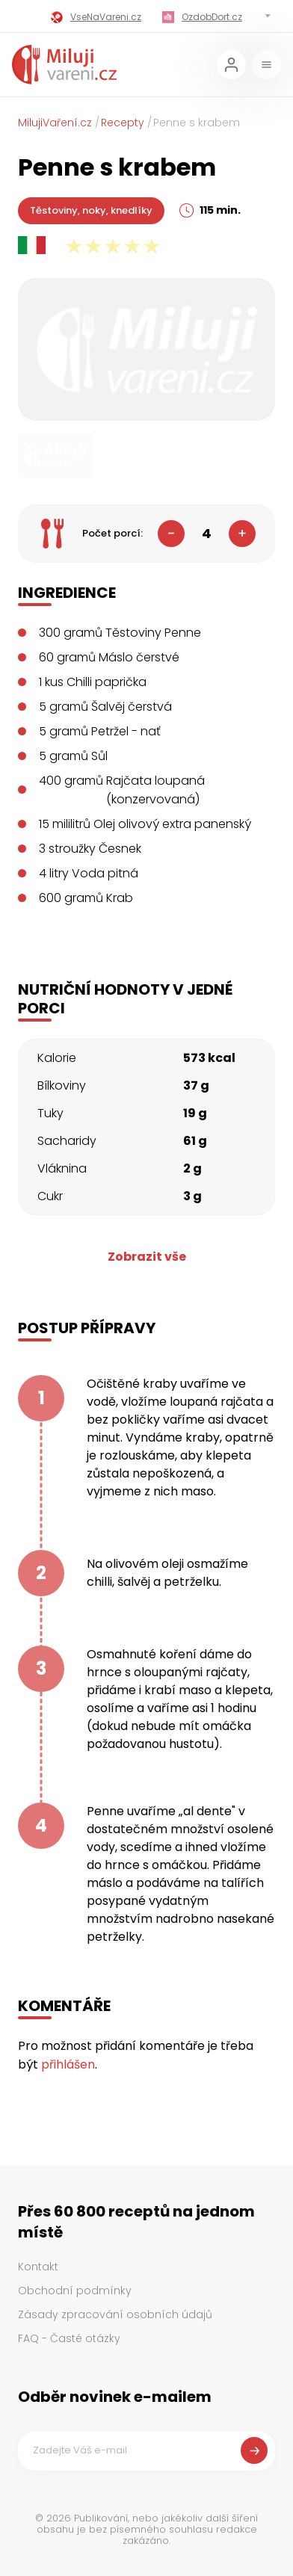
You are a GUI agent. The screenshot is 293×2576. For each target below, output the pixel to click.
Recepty (122, 122)
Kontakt (38, 2266)
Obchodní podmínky (75, 2290)
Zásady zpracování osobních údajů (115, 2314)
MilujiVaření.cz (55, 122)
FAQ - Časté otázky (69, 2338)
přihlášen (68, 2064)
